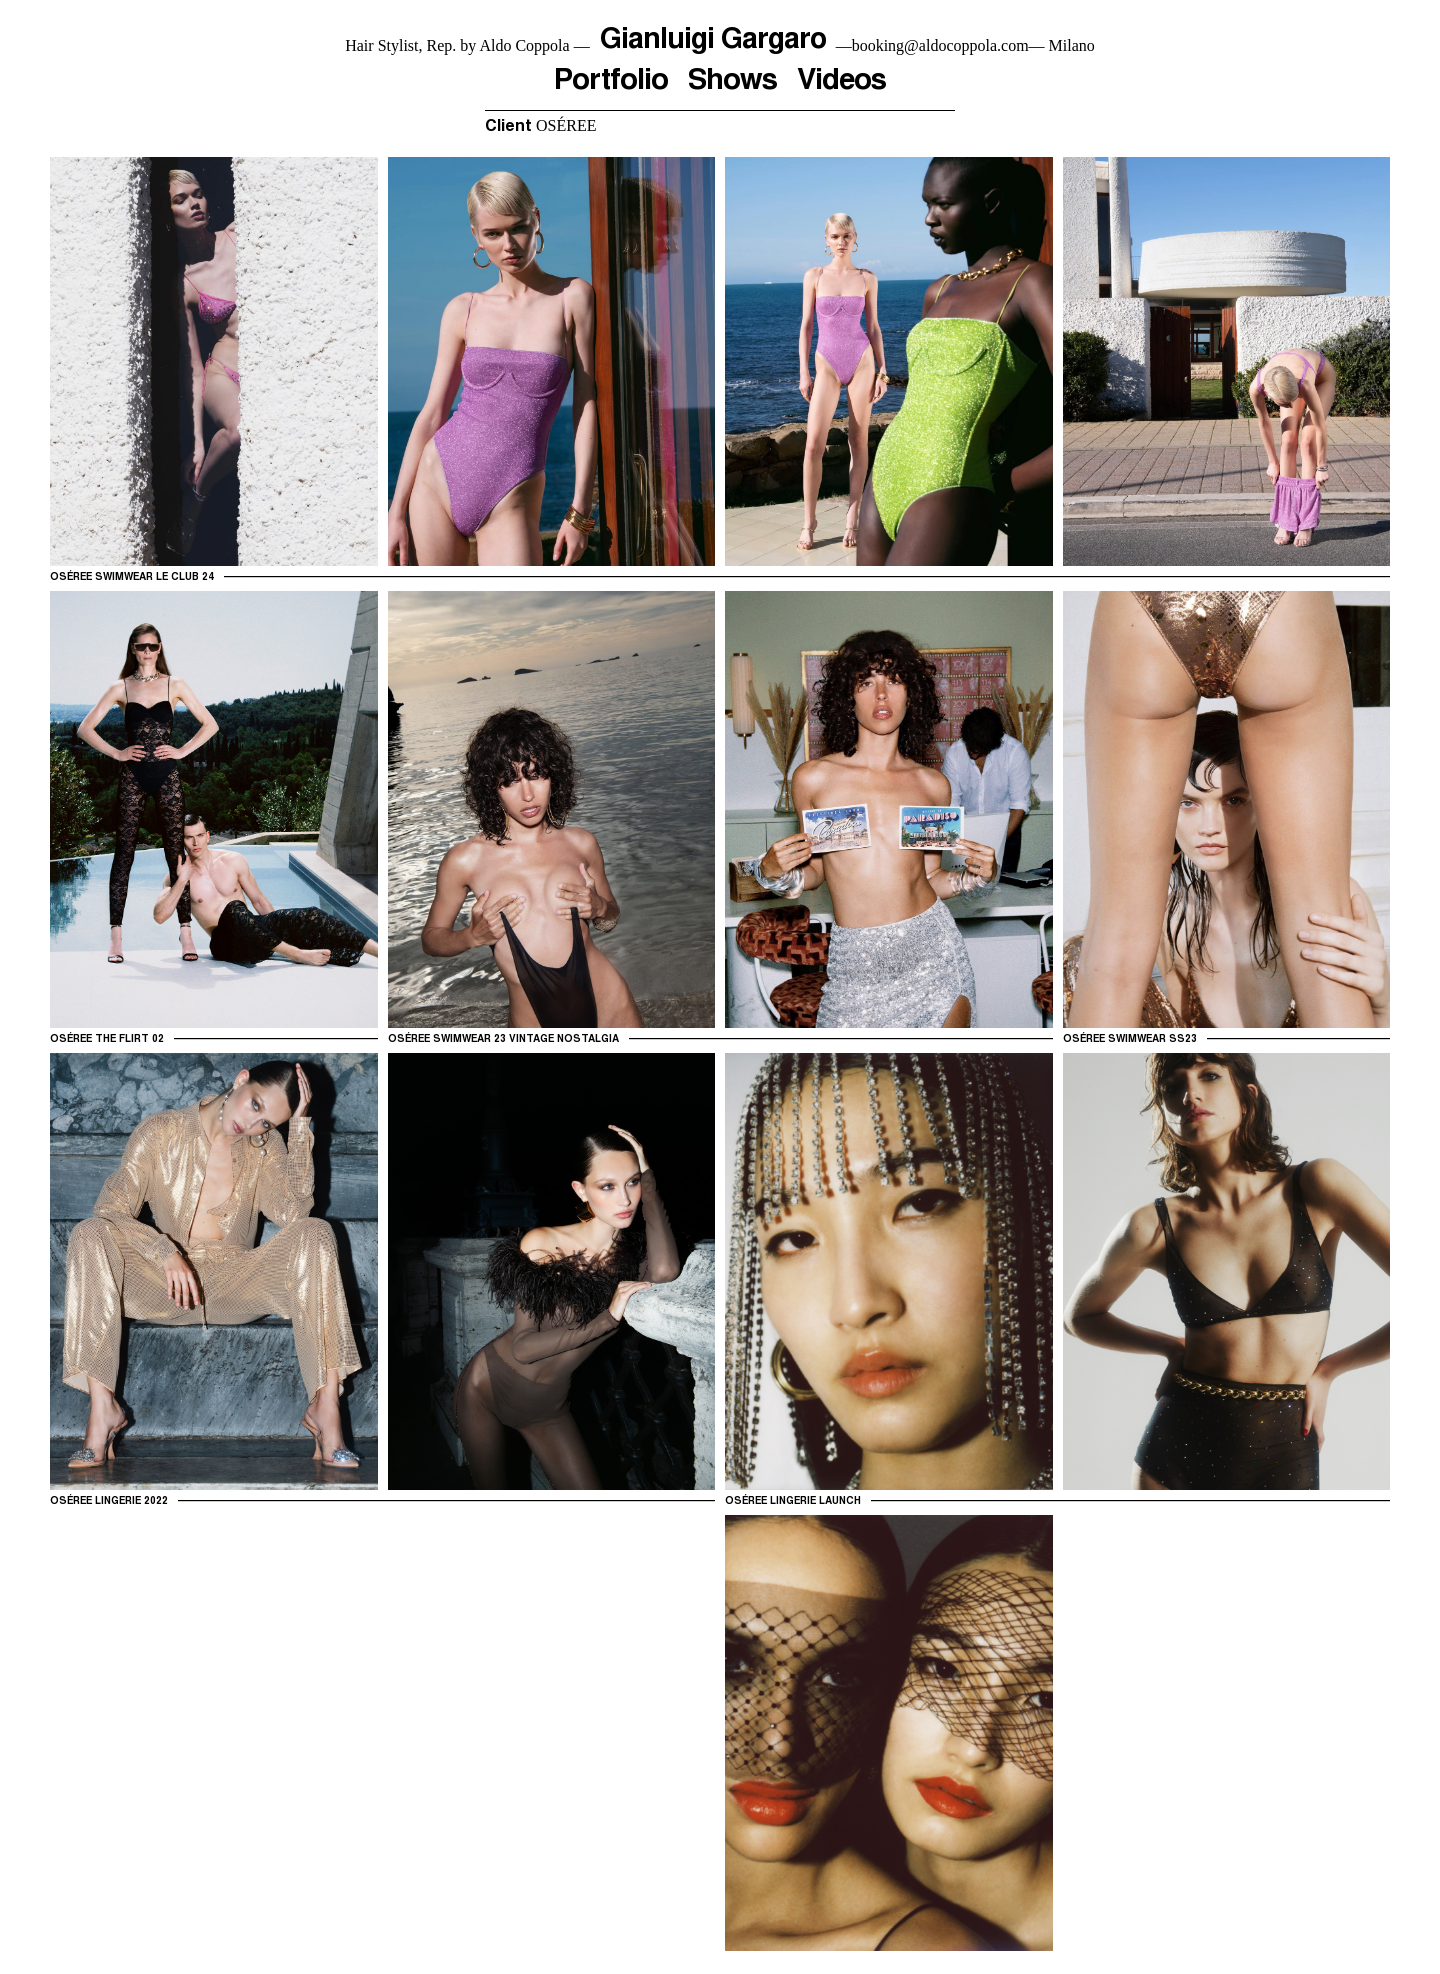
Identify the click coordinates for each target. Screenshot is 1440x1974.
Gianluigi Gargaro (713, 41)
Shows (732, 85)
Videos (842, 85)
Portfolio (609, 85)
